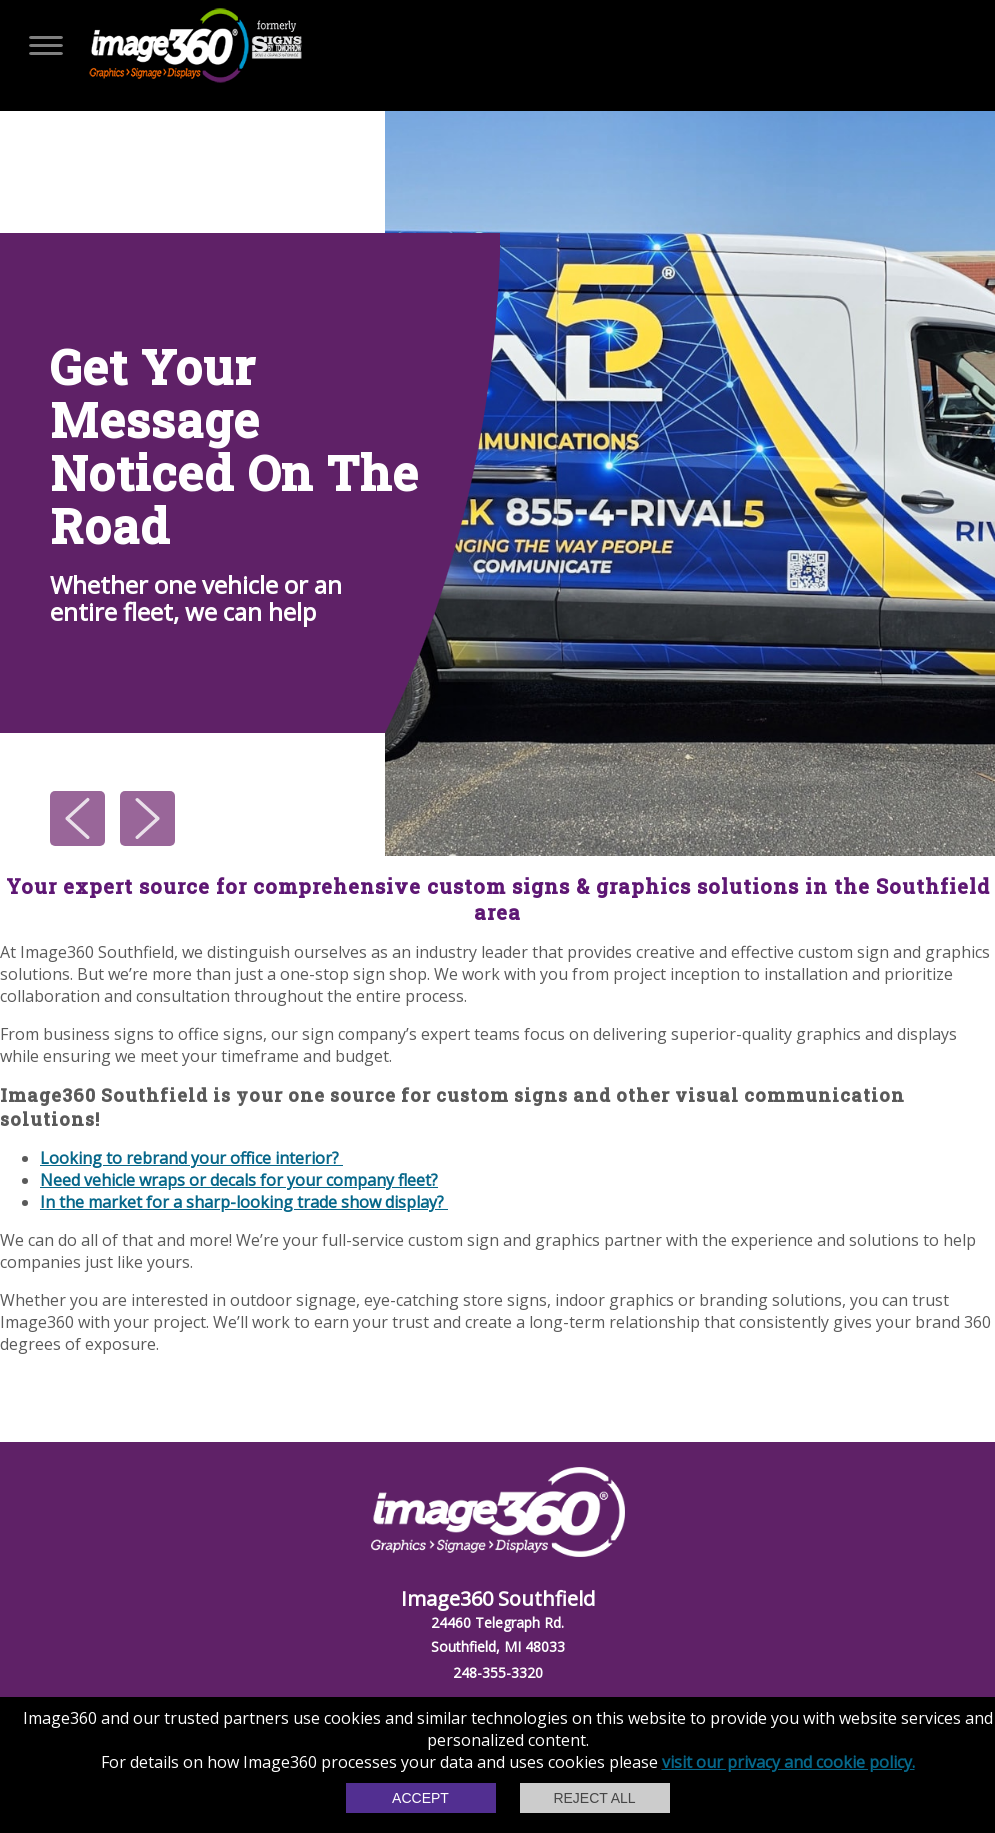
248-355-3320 (498, 1672)
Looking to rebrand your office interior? (191, 1158)
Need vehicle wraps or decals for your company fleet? (239, 1180)
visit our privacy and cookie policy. (788, 1762)
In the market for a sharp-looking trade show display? (244, 1202)
